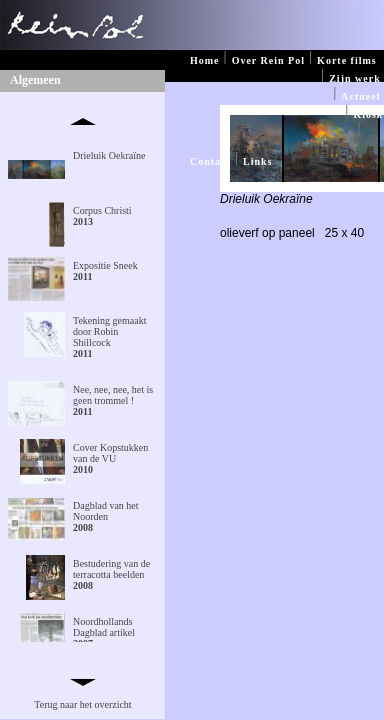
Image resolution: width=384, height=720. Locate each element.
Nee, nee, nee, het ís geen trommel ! (113, 400)
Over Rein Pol (268, 60)
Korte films (347, 60)
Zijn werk (355, 78)
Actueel (360, 96)
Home (205, 60)
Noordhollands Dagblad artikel (104, 632)
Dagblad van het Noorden (106, 516)
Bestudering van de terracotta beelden (111, 574)
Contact (210, 161)
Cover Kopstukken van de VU (110, 458)
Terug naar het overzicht (82, 704)
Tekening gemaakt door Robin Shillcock (109, 337)
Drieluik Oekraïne (109, 155)
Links (257, 161)
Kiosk (368, 114)
